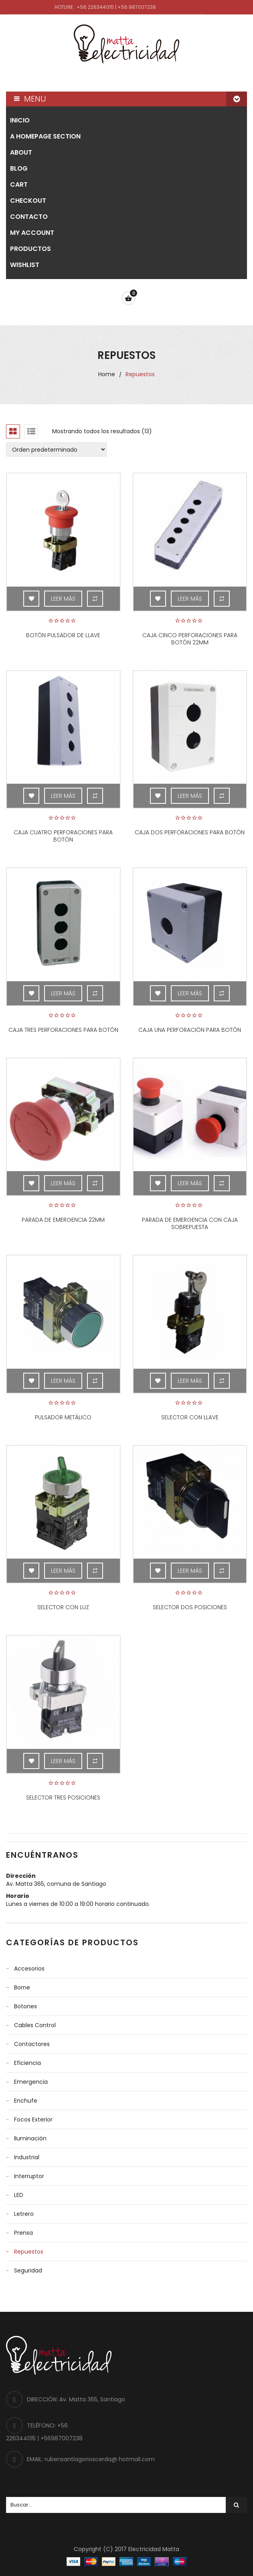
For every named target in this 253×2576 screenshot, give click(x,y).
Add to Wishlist (31, 599)
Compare (95, 599)
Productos (30, 248)
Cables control (35, 2025)
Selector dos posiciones (190, 1607)
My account (32, 232)
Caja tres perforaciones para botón (63, 1029)
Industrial (26, 2157)
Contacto (29, 216)
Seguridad (28, 2270)
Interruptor (29, 2176)
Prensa (23, 2233)
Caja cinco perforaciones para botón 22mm (189, 639)
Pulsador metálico (63, 1417)
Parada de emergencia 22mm (63, 1219)
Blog (19, 168)
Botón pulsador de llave (63, 635)
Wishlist (24, 264)
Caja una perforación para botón (189, 1029)
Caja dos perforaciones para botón (190, 832)
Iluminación (30, 2138)
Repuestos (28, 2252)
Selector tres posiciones (63, 1797)
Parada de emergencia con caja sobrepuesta (190, 1223)
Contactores (32, 2044)
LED (18, 2195)
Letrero (24, 2214)
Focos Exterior (33, 2119)
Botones (25, 2006)
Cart (19, 184)
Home (106, 374)
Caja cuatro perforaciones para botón (63, 836)
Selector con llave (190, 1417)
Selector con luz (63, 1607)
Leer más (63, 599)
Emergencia (31, 2082)
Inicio (20, 120)
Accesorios (29, 1969)
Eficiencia (27, 2063)
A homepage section (45, 136)
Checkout (28, 200)
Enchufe (25, 2101)
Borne (22, 1987)
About (21, 152)
